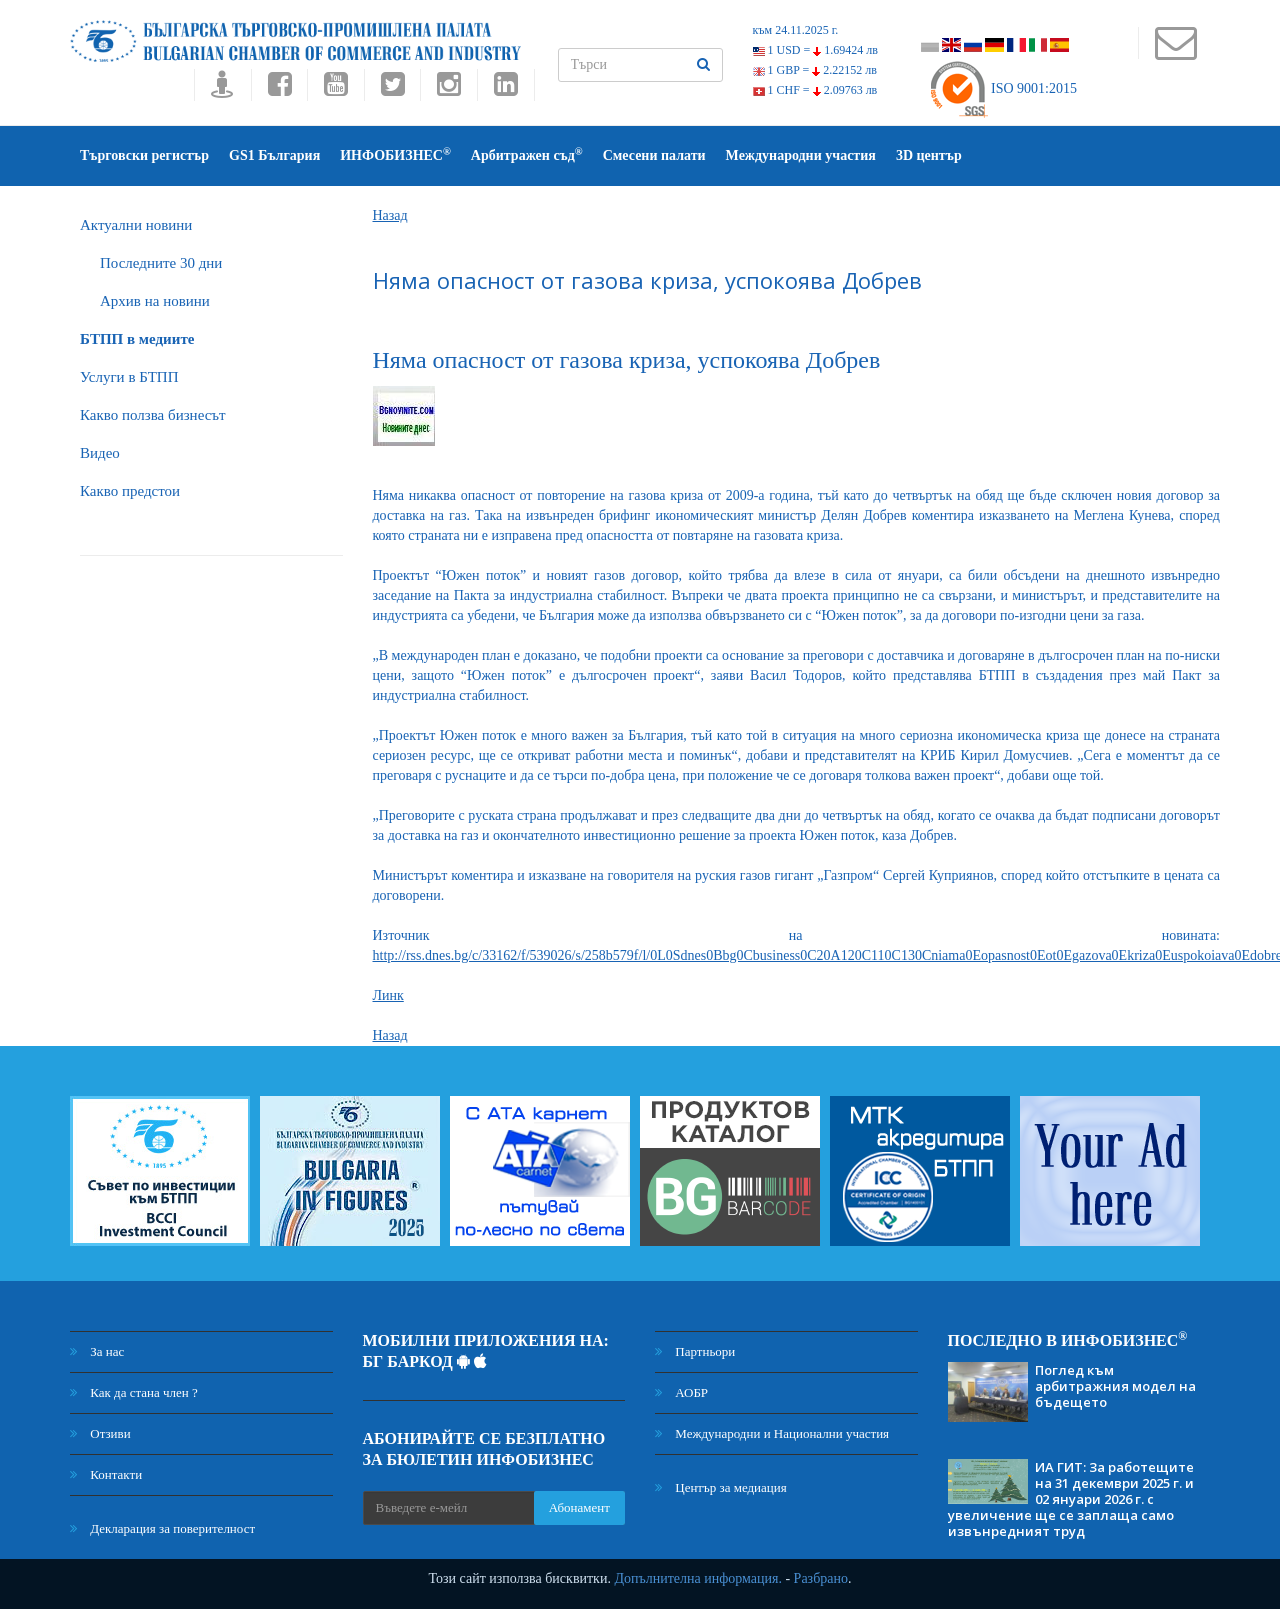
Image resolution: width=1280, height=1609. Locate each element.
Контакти (106, 1474)
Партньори (695, 1351)
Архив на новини (155, 301)
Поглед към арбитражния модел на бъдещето (1115, 1386)
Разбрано (821, 1578)
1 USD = (815, 50)
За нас (97, 1351)
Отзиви (100, 1433)
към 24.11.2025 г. (796, 30)
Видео (100, 453)
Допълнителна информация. (698, 1578)
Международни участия (801, 155)
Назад (390, 215)
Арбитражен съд (527, 154)
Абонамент (579, 1507)
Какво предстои (130, 491)
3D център (929, 155)
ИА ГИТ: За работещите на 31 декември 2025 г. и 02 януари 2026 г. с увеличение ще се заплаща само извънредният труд (1071, 1499)
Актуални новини (136, 225)
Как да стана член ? (134, 1392)
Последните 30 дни (161, 263)
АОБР (681, 1392)
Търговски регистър (144, 155)
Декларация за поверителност (162, 1528)
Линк (388, 995)
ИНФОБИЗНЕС (395, 154)
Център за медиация (721, 1487)
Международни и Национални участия (772, 1433)
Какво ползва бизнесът (153, 415)
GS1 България (274, 155)
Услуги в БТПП (129, 377)
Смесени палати (654, 155)
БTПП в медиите (137, 339)
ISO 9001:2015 (1002, 88)
